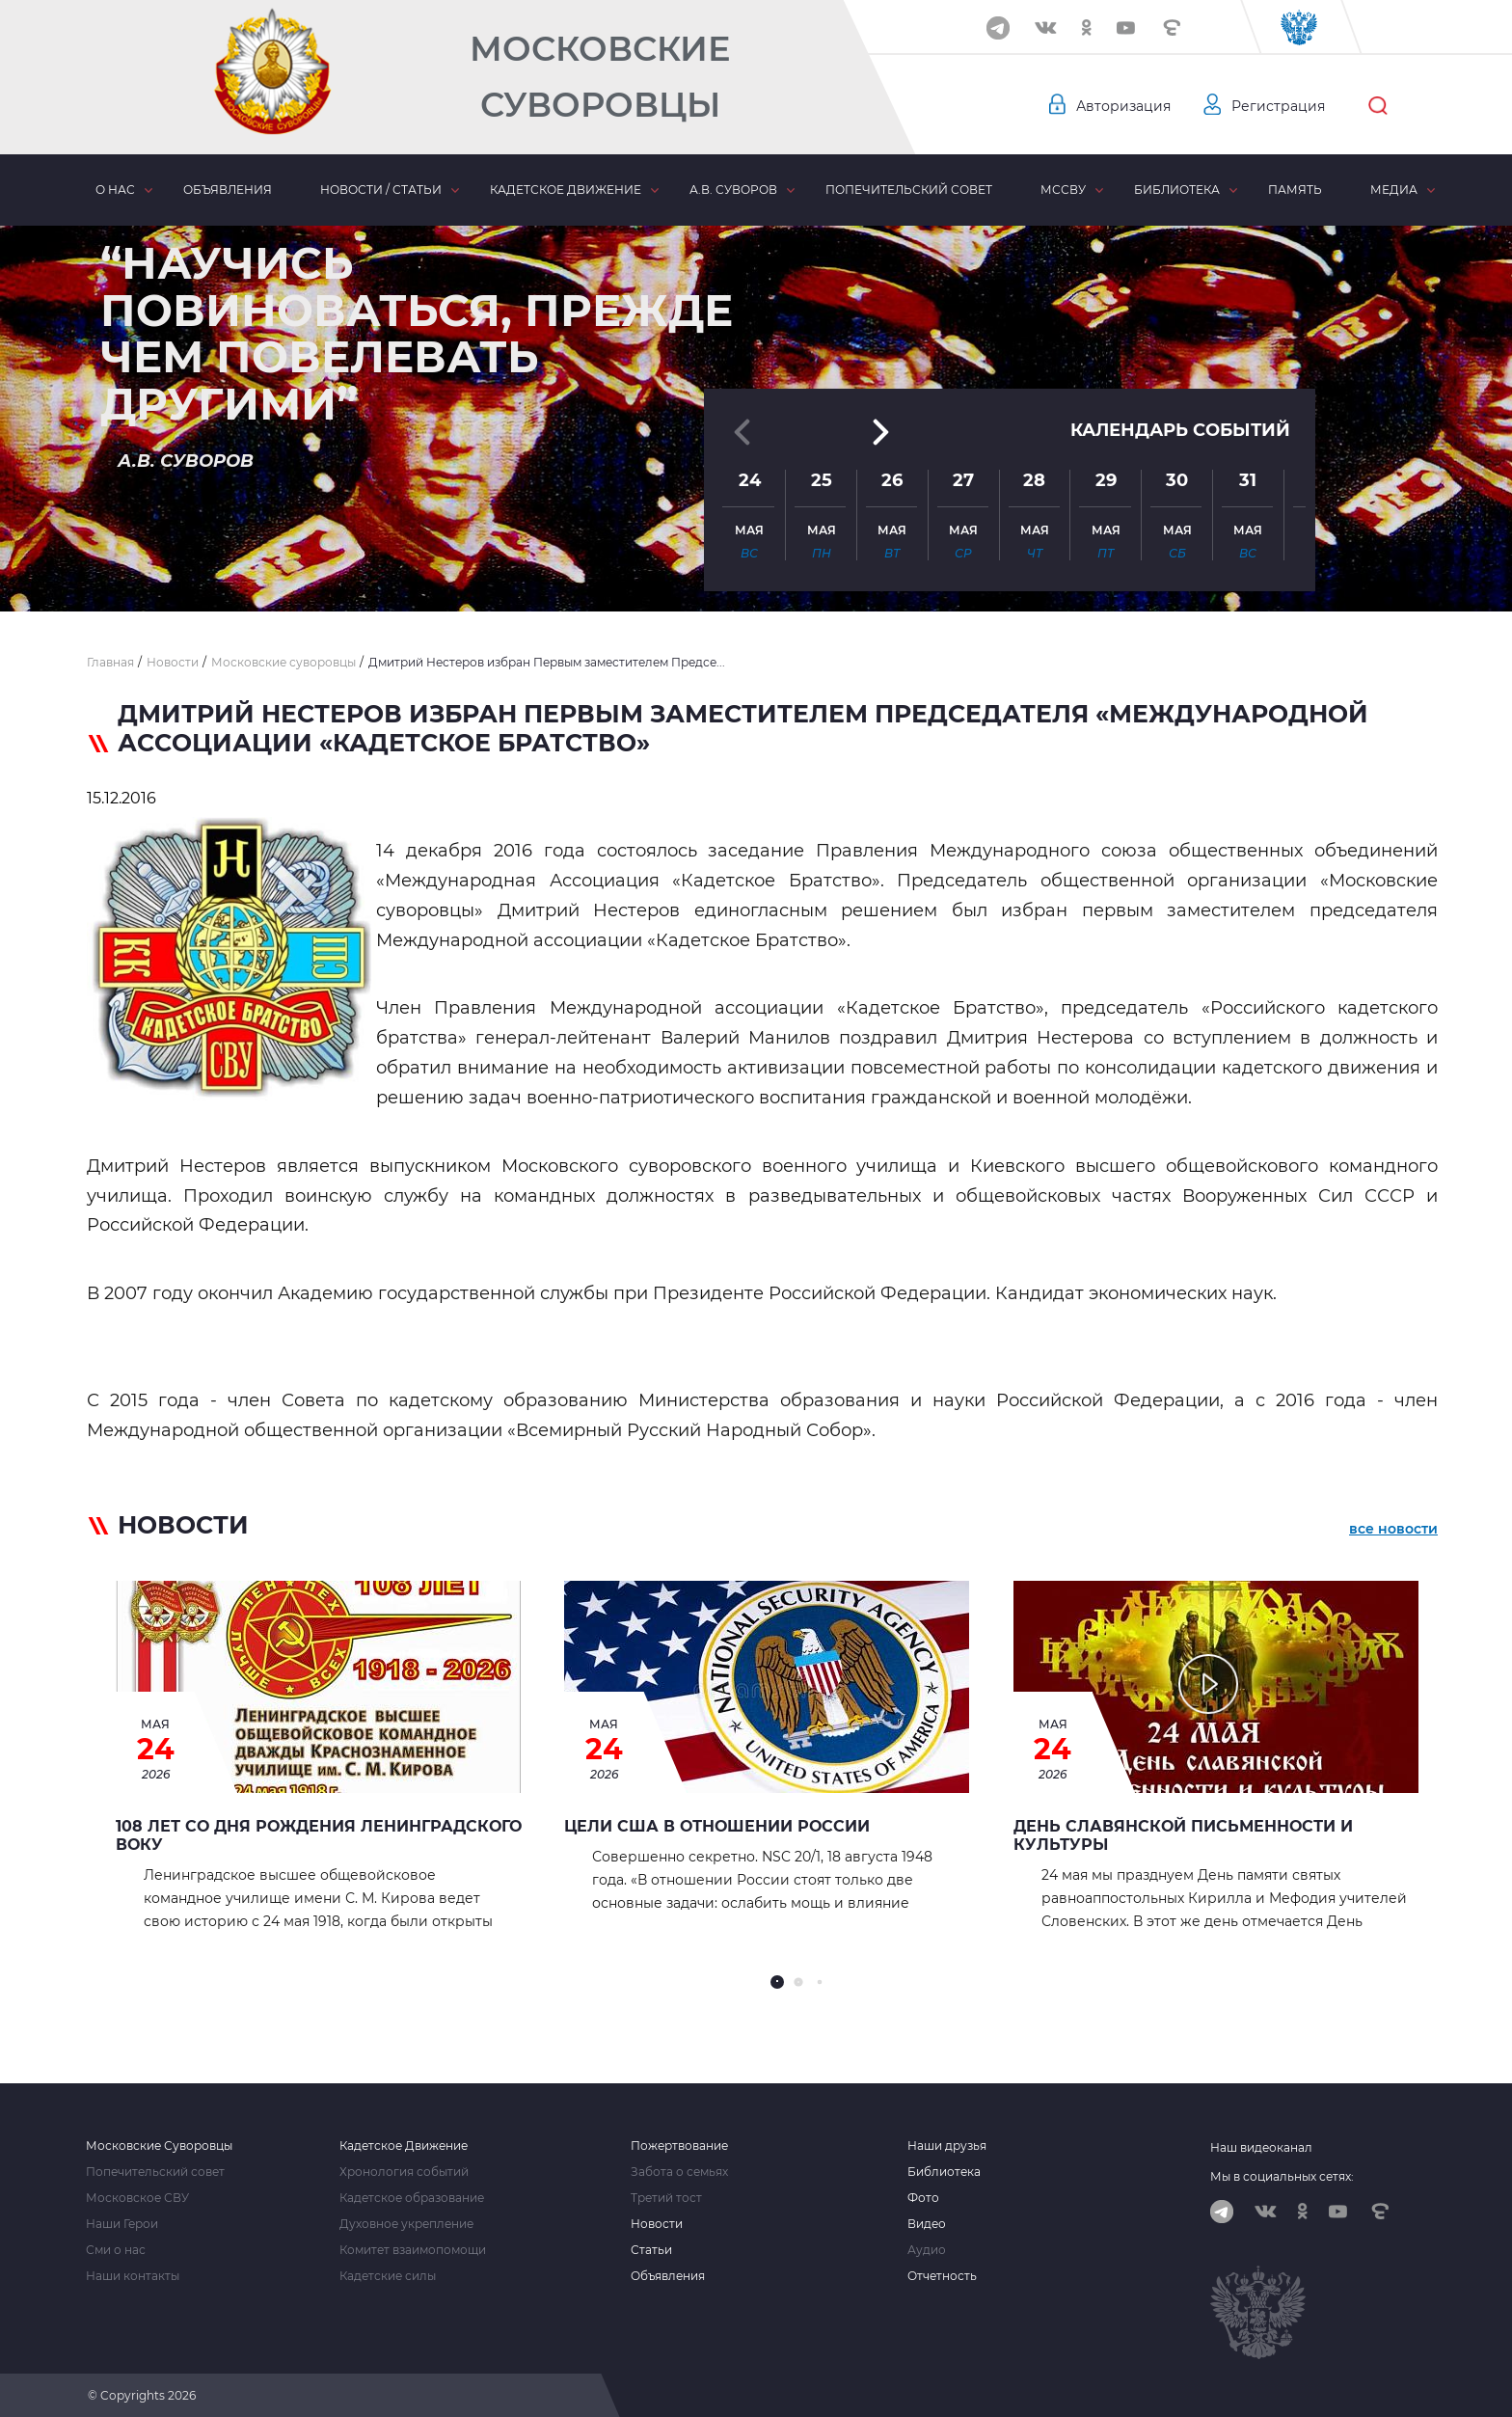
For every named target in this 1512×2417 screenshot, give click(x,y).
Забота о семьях (679, 2172)
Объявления (227, 189)
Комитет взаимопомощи (412, 2250)
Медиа (1394, 189)
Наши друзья (946, 2146)
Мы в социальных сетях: (1282, 2176)
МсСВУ (1063, 189)
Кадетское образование (411, 2198)
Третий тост (666, 2198)
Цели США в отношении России (717, 1826)
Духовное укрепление (406, 2224)
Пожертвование (679, 2146)
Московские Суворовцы (600, 76)
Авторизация (1123, 106)
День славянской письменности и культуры (1183, 1835)
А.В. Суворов (733, 189)
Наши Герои (122, 2224)
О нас (115, 189)
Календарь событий (1180, 397)
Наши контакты (132, 2276)
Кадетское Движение (403, 2146)
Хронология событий (404, 2172)
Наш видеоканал (1261, 2147)
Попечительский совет (908, 189)
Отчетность (942, 2276)
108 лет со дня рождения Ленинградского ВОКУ (319, 1835)
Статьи (651, 2250)
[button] (756, 564)
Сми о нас (116, 2250)
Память (1295, 189)
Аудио (926, 2250)
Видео (926, 2224)
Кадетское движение (565, 189)
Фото (923, 2198)
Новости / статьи (381, 189)
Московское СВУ (137, 2198)
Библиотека (1177, 189)
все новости (1393, 1528)
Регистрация (1278, 106)
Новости (657, 2224)
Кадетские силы (387, 2276)
